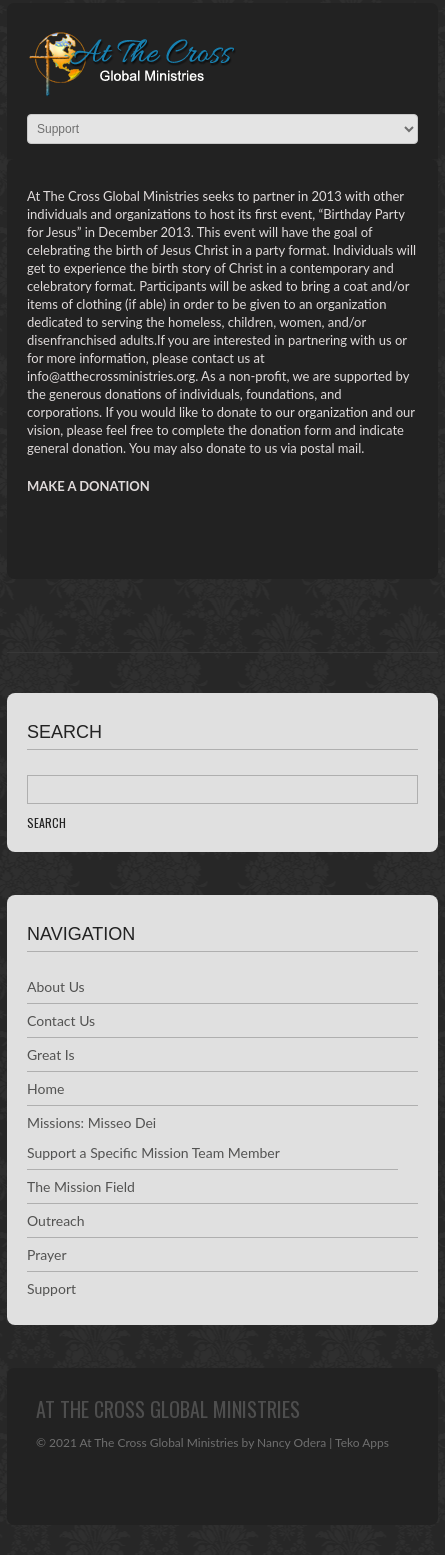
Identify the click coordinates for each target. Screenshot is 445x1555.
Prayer (47, 1254)
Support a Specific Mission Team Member (153, 1152)
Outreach (56, 1220)
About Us (56, 986)
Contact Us (61, 1020)
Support (51, 1288)
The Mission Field (81, 1186)
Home (45, 1088)
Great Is (51, 1054)
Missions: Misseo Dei (91, 1122)
